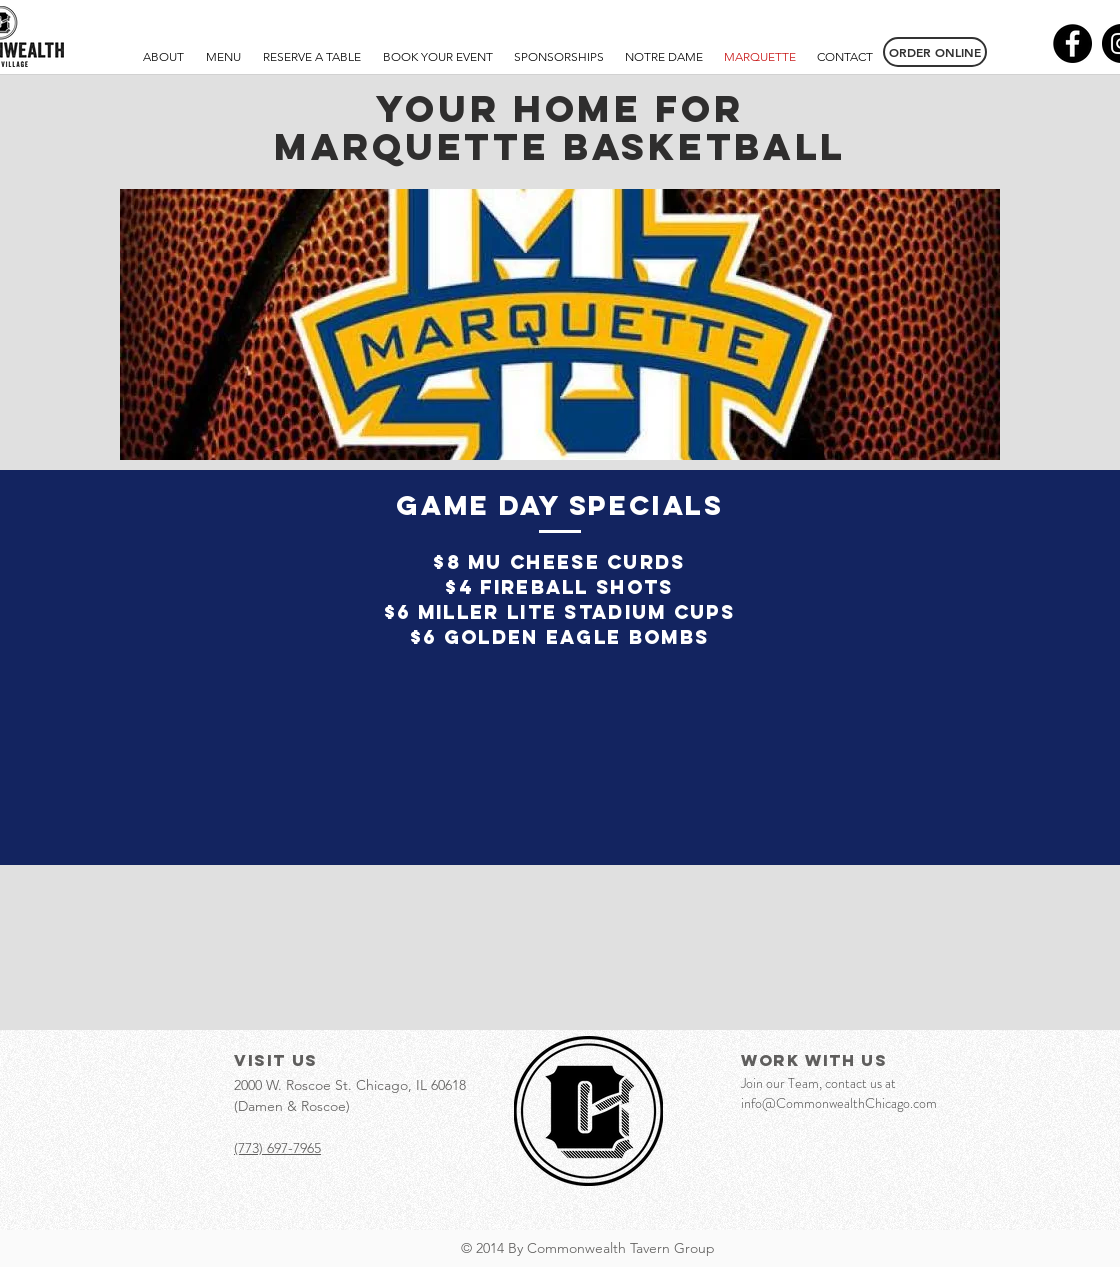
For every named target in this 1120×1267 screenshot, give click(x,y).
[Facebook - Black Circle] (1072, 43)
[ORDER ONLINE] (935, 52)
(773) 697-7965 (277, 1148)
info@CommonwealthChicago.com (839, 1103)
